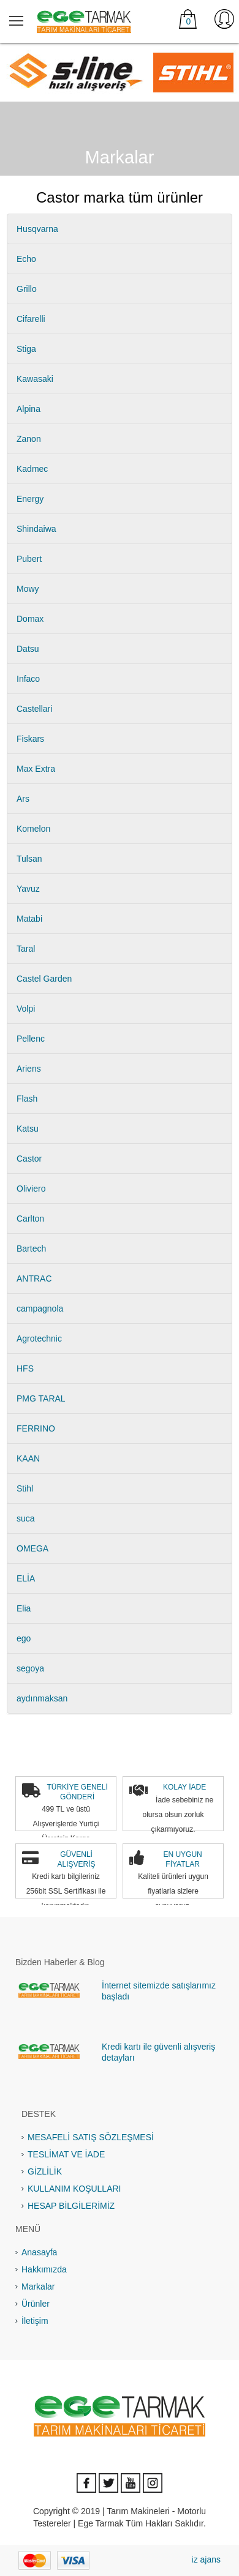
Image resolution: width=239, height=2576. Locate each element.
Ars (23, 799)
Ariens (29, 1068)
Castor (29, 1158)
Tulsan (29, 859)
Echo (26, 259)
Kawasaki (35, 379)
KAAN (28, 1458)
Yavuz (28, 889)
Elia (24, 1608)
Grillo (27, 289)
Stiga (26, 349)
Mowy (28, 589)
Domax (30, 619)
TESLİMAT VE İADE (66, 2154)
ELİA (26, 1578)
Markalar (38, 2286)
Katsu (28, 1128)
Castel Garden (44, 979)
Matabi (29, 919)
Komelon (33, 829)
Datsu (28, 649)
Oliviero (31, 1188)
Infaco (28, 679)
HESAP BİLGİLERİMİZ (71, 2206)
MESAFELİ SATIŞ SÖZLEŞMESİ (91, 2137)
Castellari (34, 709)
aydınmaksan (42, 1698)
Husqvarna (37, 229)
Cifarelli (31, 319)
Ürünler (35, 2304)
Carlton (30, 1218)
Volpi (26, 1009)
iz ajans (206, 2559)
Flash (27, 1098)
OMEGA (32, 1548)
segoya (30, 1668)
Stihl (25, 1488)
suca (26, 1518)
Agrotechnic (39, 1338)
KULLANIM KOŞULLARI (74, 2188)
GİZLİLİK (45, 2171)
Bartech (31, 1248)
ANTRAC (34, 1278)
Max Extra (36, 769)
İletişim (34, 2321)
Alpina (28, 409)
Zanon (29, 439)
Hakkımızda (44, 2269)
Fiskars (30, 739)
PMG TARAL (41, 1398)
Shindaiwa (36, 529)
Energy (30, 499)
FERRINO (36, 1428)
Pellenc (31, 1038)
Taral (26, 949)
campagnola (40, 1308)
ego (24, 1638)
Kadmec (32, 469)
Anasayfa (39, 2252)
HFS (25, 1368)
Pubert (29, 559)
